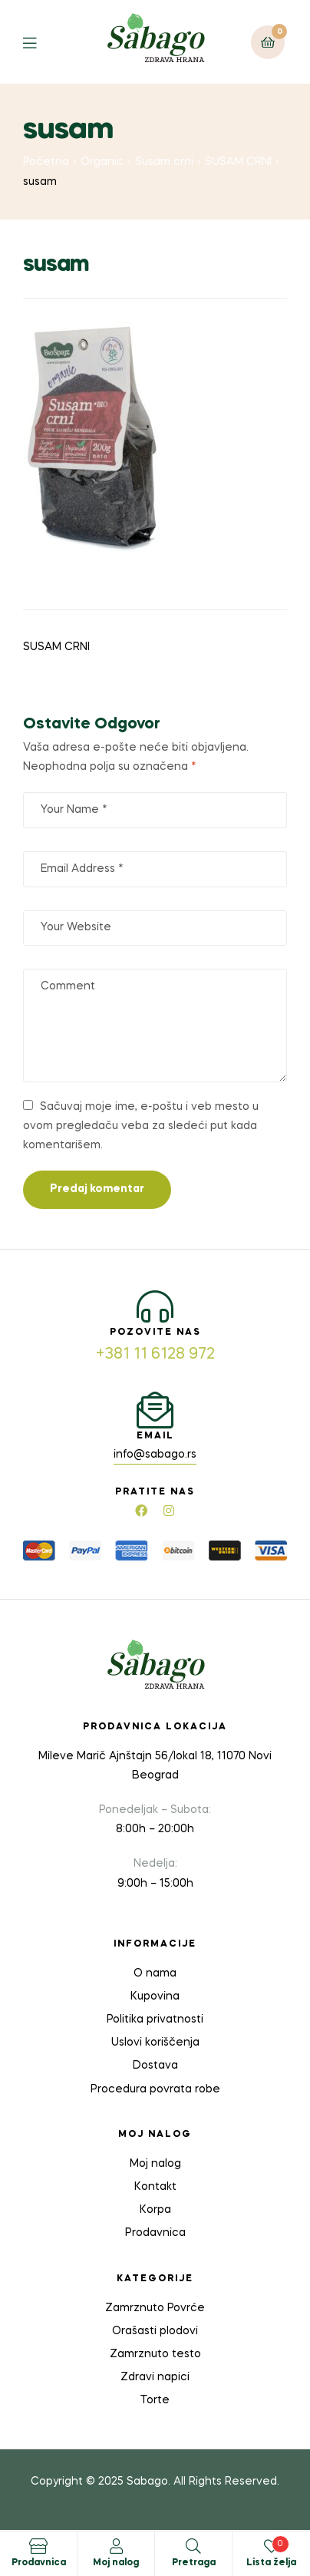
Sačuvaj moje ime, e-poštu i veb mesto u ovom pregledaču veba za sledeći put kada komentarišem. (141, 1126)
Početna (46, 162)
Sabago (147, 2481)
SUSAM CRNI (238, 162)
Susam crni (164, 162)
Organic (102, 162)
